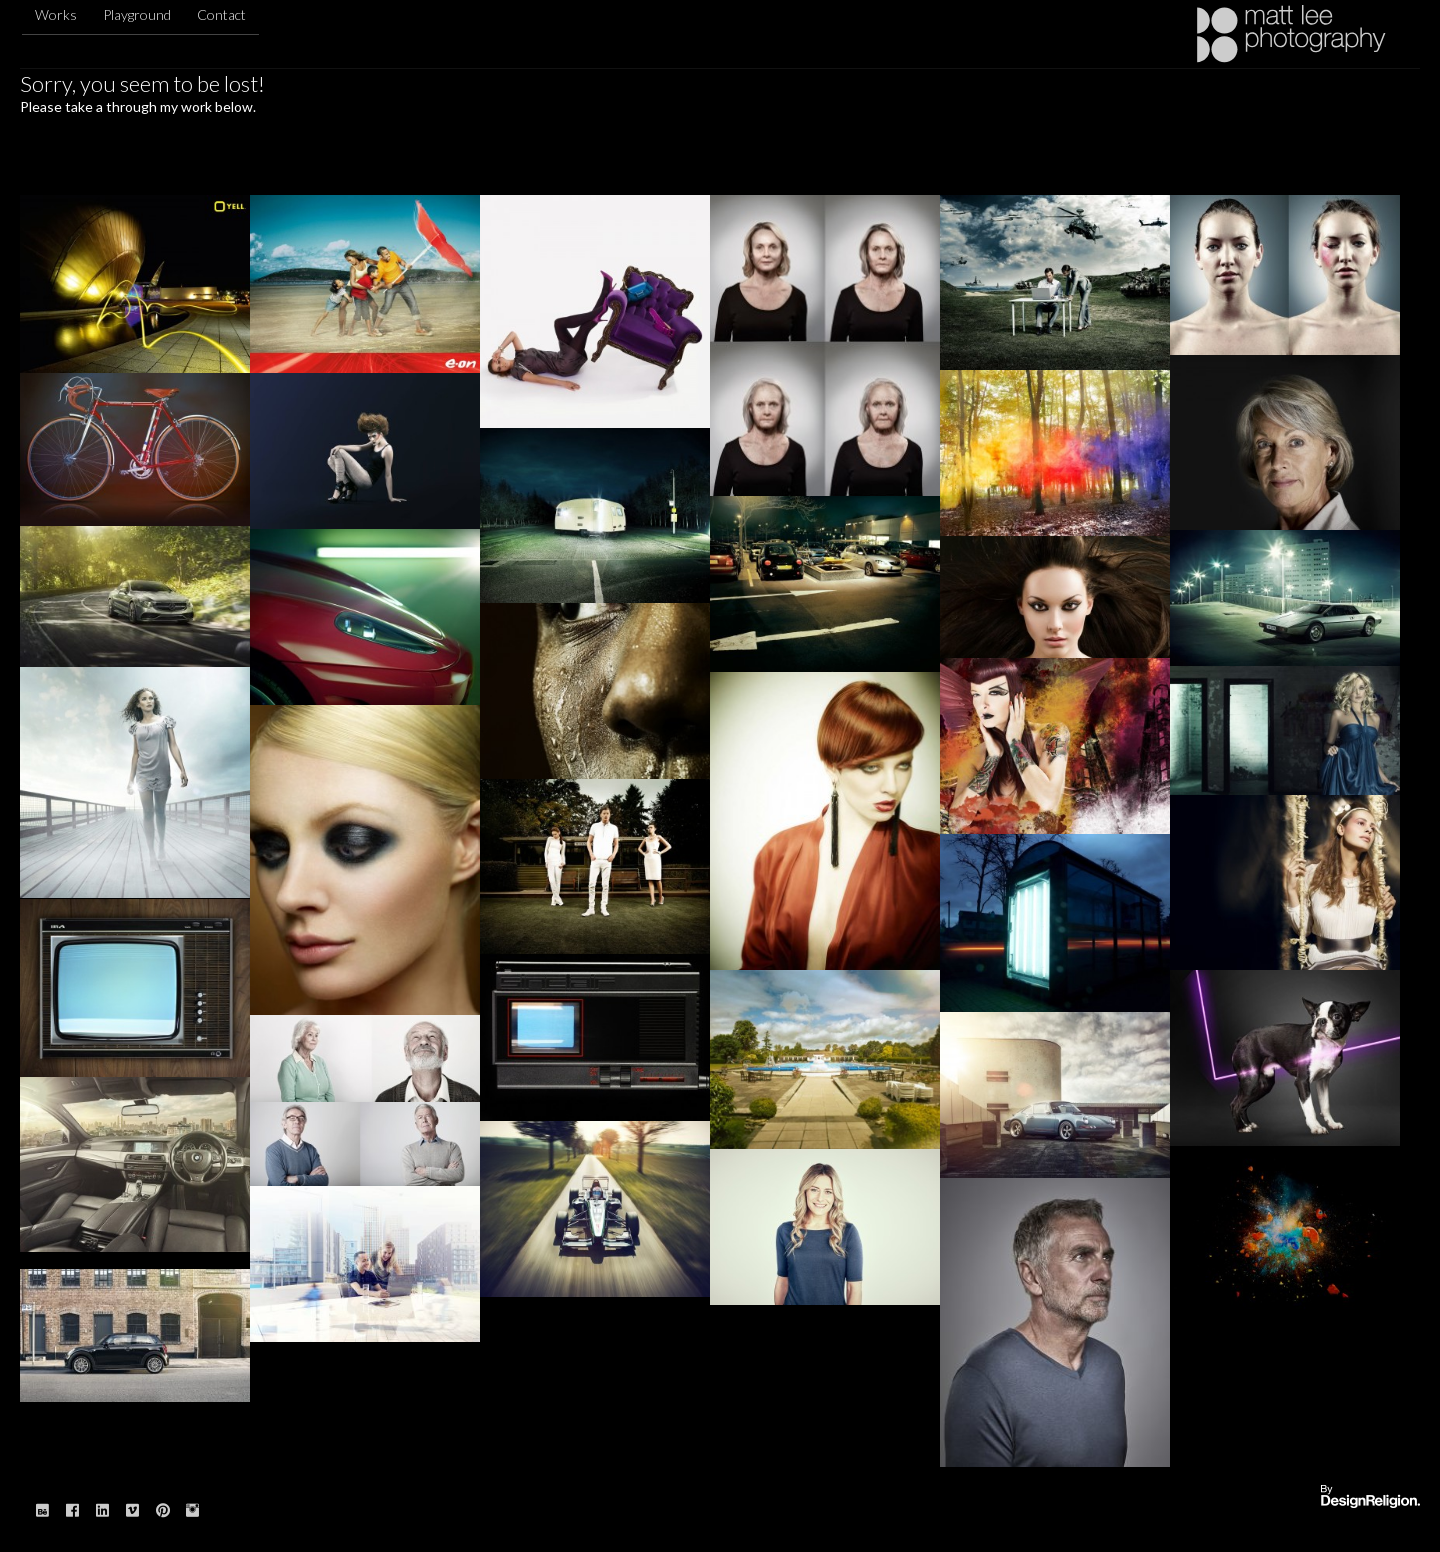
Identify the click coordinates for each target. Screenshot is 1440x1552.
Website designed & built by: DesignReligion (1370, 1497)
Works (56, 14)
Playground (137, 14)
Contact (221, 14)
